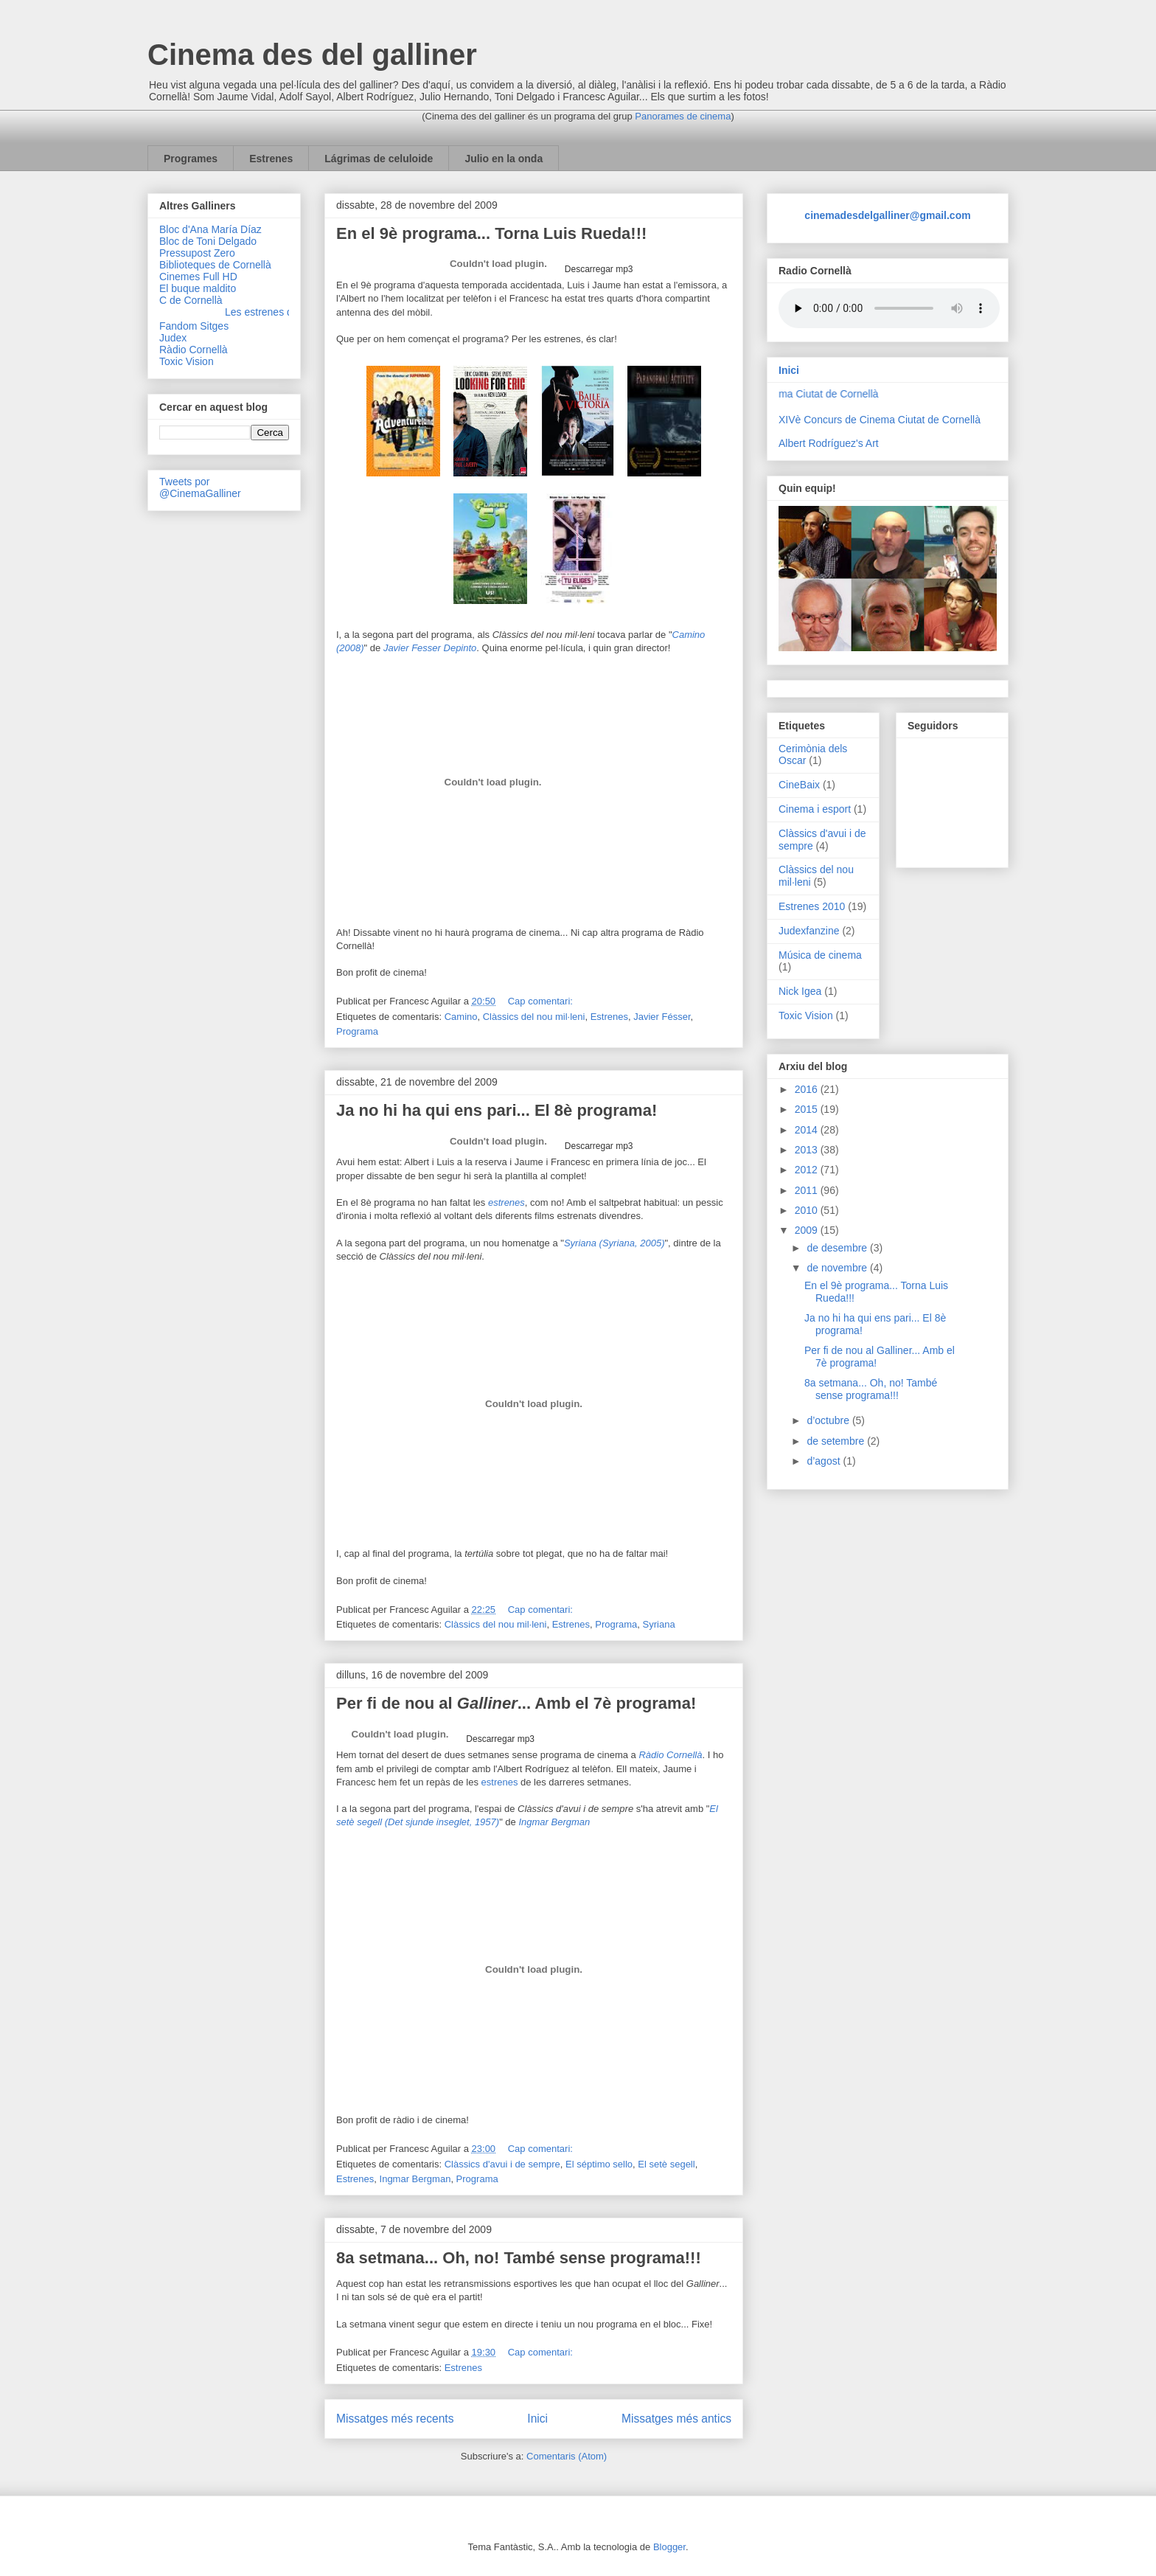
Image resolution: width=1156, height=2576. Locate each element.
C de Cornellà (191, 300)
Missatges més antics (676, 2418)
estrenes (499, 1782)
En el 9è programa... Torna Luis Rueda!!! (491, 233)
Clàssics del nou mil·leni (534, 1016)
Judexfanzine (809, 931)
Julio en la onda (503, 158)
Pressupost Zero (197, 253)
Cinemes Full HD (198, 276)
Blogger (669, 2546)
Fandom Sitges (194, 326)
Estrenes (271, 158)
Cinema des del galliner (312, 54)
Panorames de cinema (683, 116)
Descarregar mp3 (597, 269)
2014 (808, 1130)
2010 (808, 1210)
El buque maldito (197, 288)
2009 (808, 1230)
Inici (537, 2418)
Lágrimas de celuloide (378, 158)
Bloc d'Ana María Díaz (210, 229)
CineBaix (799, 785)
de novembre (838, 1268)
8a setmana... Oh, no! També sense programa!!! (518, 2258)
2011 (808, 1190)
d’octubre (829, 1420)
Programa (357, 1031)
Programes (190, 158)
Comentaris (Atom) (566, 2456)
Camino (461, 1016)
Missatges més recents (394, 2418)
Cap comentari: (540, 1001)
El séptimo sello (599, 2164)
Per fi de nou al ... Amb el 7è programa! (516, 1703)
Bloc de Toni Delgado (208, 241)
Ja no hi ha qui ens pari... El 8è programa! (496, 1110)
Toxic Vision (186, 361)
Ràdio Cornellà (670, 1754)
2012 (808, 1170)
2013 (808, 1150)
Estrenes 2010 (812, 906)
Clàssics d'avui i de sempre (502, 2164)
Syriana (659, 1624)
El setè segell (666, 2164)
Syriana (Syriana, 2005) (614, 1243)
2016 (808, 1089)
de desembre (838, 1248)
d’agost (825, 1461)
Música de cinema (820, 955)
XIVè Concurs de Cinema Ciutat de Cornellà (880, 420)
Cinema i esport (815, 809)
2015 (808, 1109)
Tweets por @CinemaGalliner (200, 487)
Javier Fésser (661, 1016)
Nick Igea (800, 991)
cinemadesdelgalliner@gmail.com (887, 215)
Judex (173, 338)
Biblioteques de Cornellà (215, 265)
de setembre (837, 1441)
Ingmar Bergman (415, 2178)
